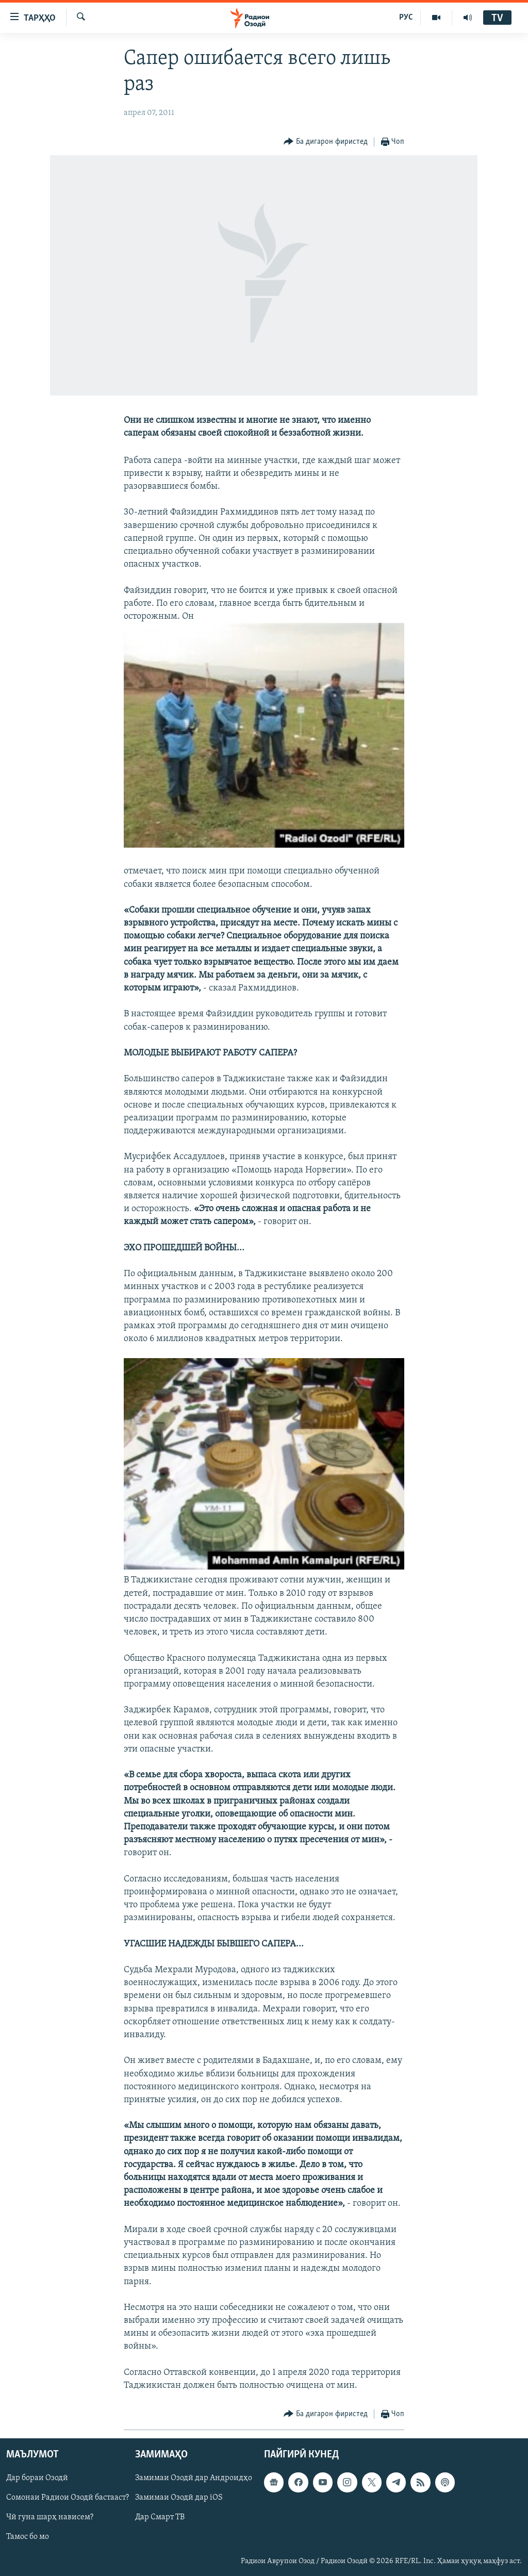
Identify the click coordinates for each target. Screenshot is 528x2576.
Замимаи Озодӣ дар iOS (179, 2498)
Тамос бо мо (27, 2537)
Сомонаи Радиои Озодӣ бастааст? (67, 2498)
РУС (406, 17)
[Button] (326, 142)
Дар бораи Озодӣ (37, 2478)
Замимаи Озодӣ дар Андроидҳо (193, 2478)
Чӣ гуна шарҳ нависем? (49, 2518)
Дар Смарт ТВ (160, 2518)
